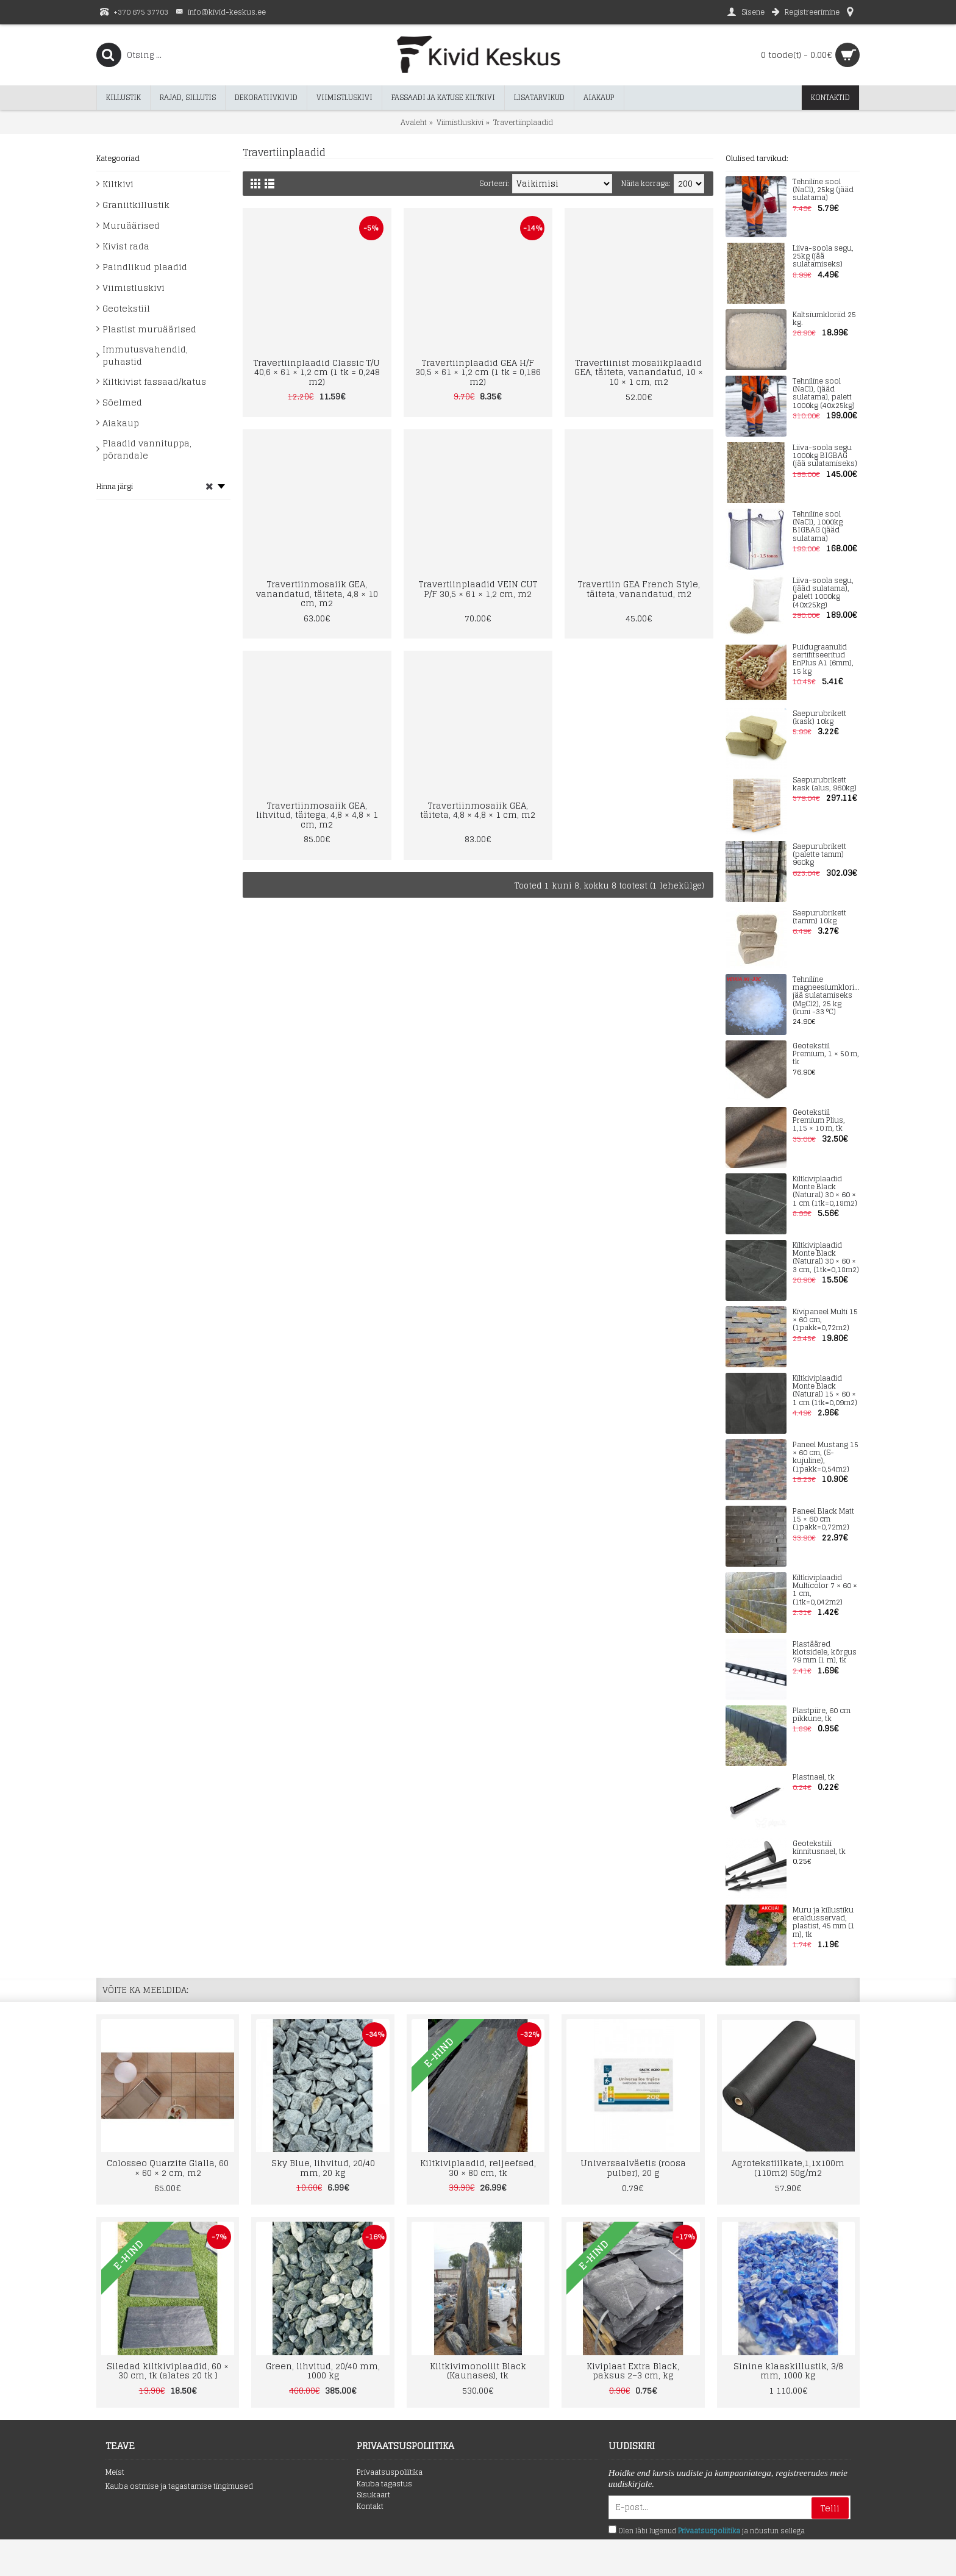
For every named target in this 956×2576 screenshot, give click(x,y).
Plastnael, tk (814, 1777)
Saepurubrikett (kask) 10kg (819, 717)
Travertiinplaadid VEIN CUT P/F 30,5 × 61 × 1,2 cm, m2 (478, 588)
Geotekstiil (126, 308)
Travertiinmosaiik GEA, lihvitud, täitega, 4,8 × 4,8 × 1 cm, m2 (317, 815)
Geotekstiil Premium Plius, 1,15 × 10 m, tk (819, 1121)
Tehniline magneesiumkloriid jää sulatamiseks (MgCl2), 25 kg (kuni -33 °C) (826, 996)
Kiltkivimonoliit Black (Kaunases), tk (478, 2370)
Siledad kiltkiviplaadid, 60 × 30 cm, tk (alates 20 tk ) (168, 2370)
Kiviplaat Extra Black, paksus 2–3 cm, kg (633, 2370)
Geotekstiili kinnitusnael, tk (819, 1847)
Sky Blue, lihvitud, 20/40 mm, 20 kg (323, 2167)
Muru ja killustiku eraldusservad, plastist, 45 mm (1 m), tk (824, 1922)
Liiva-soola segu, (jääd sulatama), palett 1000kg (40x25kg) (823, 593)
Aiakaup (120, 423)
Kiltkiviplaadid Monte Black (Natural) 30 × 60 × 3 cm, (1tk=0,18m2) (826, 1258)
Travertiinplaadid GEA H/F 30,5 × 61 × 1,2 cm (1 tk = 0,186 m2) (478, 372)
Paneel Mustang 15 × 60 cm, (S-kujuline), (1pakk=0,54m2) (825, 1457)
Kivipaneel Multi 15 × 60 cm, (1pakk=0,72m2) (825, 1320)
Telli (830, 2508)
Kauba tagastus (384, 2484)
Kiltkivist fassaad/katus (154, 381)
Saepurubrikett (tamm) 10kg (819, 917)
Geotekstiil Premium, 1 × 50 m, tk (826, 1054)
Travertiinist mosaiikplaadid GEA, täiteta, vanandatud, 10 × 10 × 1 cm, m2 (638, 372)
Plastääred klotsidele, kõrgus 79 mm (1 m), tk (825, 1652)
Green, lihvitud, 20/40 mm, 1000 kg (323, 2370)
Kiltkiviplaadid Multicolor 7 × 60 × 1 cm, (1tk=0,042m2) (825, 1590)
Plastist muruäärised (149, 329)
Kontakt (370, 2507)
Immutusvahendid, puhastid (145, 355)
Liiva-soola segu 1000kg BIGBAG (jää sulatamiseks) (825, 456)
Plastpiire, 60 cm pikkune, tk (822, 1714)
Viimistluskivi (133, 287)
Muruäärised (131, 225)
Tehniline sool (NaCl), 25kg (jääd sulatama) (823, 190)
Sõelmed (122, 402)
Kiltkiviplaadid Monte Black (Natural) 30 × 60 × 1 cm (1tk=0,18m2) (825, 1191)
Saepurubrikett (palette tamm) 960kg (819, 855)
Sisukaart (373, 2495)
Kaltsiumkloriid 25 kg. (824, 318)
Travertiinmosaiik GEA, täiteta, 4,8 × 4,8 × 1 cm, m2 (477, 810)
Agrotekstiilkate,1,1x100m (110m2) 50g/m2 (788, 2167)
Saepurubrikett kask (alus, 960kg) (825, 784)
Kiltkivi (118, 183)
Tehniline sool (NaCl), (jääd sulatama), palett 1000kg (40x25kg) (824, 393)
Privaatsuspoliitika (390, 2472)
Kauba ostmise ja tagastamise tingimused (179, 2486)
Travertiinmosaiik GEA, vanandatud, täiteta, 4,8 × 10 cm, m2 (317, 593)
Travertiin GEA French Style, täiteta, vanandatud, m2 (639, 588)
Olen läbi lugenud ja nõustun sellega (706, 2531)
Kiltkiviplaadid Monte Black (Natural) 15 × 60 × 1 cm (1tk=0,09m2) (825, 1391)
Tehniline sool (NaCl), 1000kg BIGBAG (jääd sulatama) (818, 526)
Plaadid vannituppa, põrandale (146, 448)
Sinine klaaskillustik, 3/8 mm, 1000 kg (788, 2370)
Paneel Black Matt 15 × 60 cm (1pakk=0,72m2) (823, 1520)
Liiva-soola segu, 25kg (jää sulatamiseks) (823, 257)
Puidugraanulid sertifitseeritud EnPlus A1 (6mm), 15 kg (823, 659)
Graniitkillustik (135, 204)
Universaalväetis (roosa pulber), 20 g (633, 2167)
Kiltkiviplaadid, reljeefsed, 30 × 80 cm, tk (478, 2167)
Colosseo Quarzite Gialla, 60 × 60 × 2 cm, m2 (168, 2167)
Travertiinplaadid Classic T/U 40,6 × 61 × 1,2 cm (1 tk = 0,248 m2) (317, 372)
